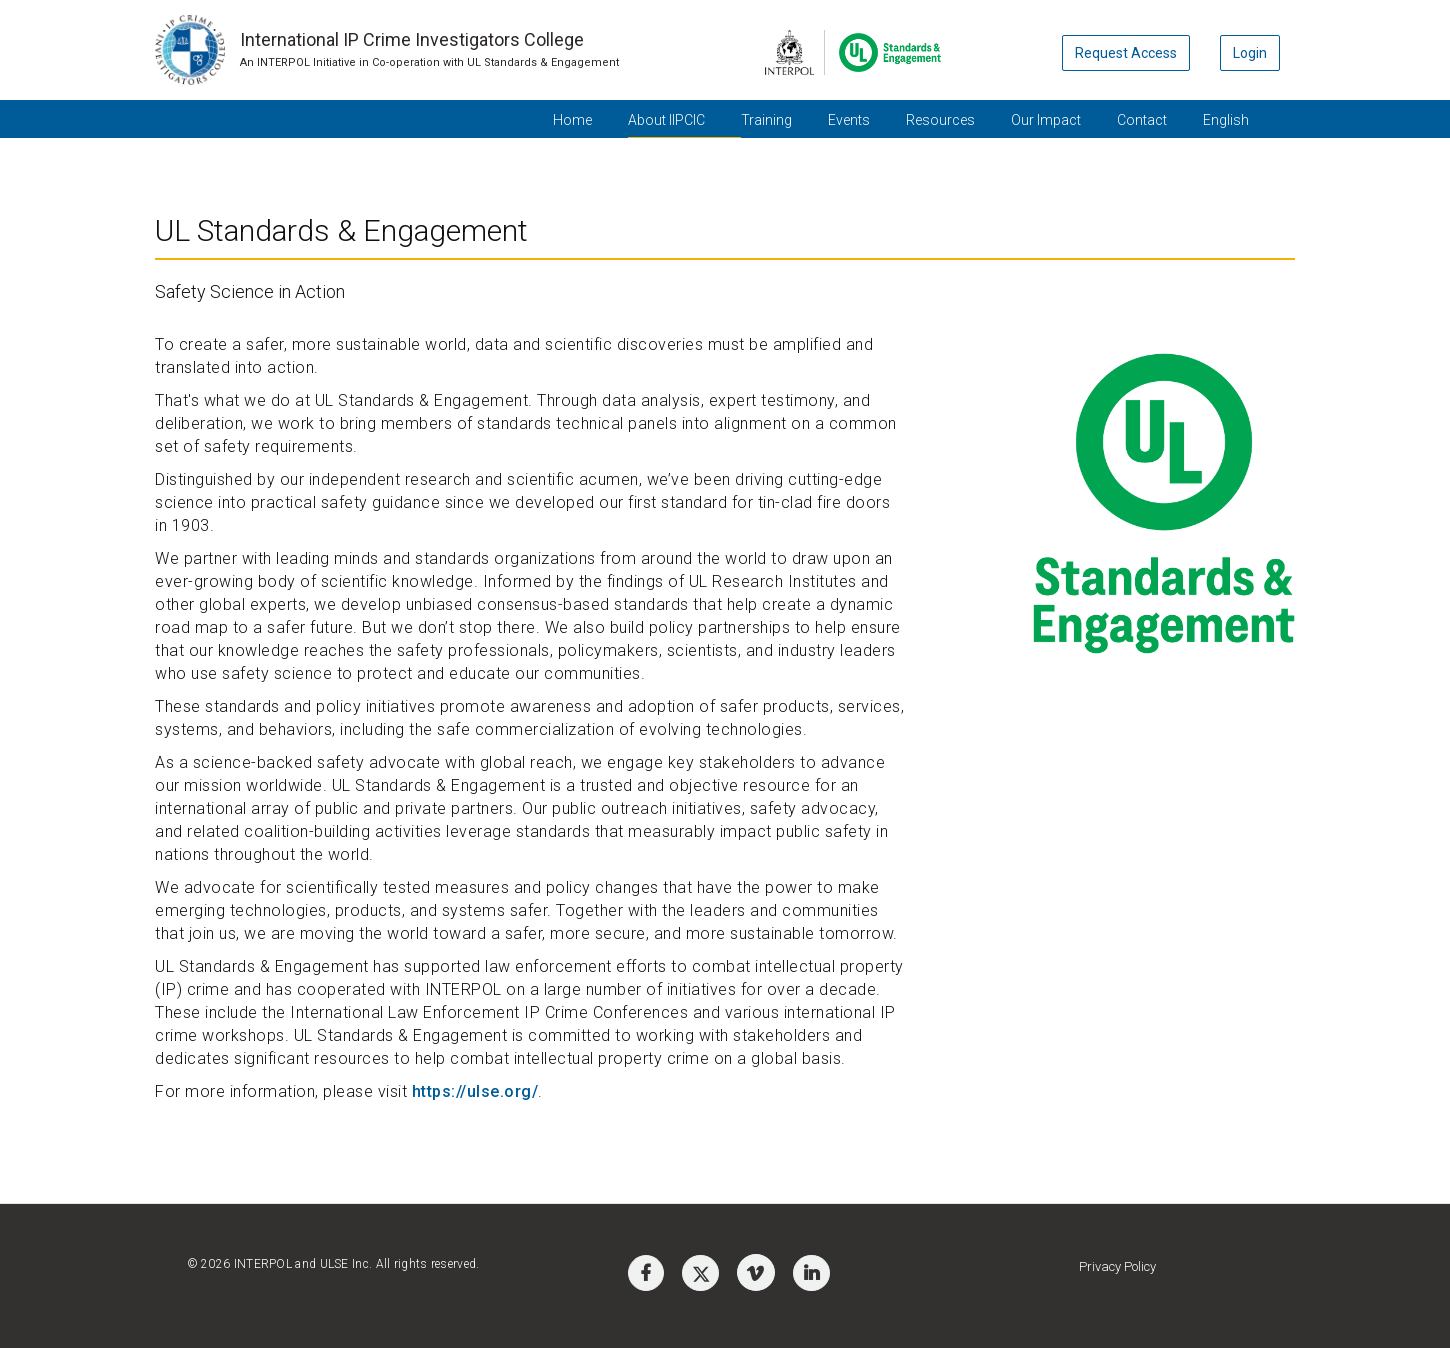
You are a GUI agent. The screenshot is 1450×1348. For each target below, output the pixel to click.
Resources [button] (940, 120)
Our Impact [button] (1046, 120)
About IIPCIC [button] (666, 120)
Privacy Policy (1117, 1266)
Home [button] (572, 120)
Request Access (1126, 53)
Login (1250, 53)
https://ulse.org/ (475, 1091)
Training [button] (766, 120)
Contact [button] (1142, 120)
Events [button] (849, 120)
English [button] (1226, 120)
